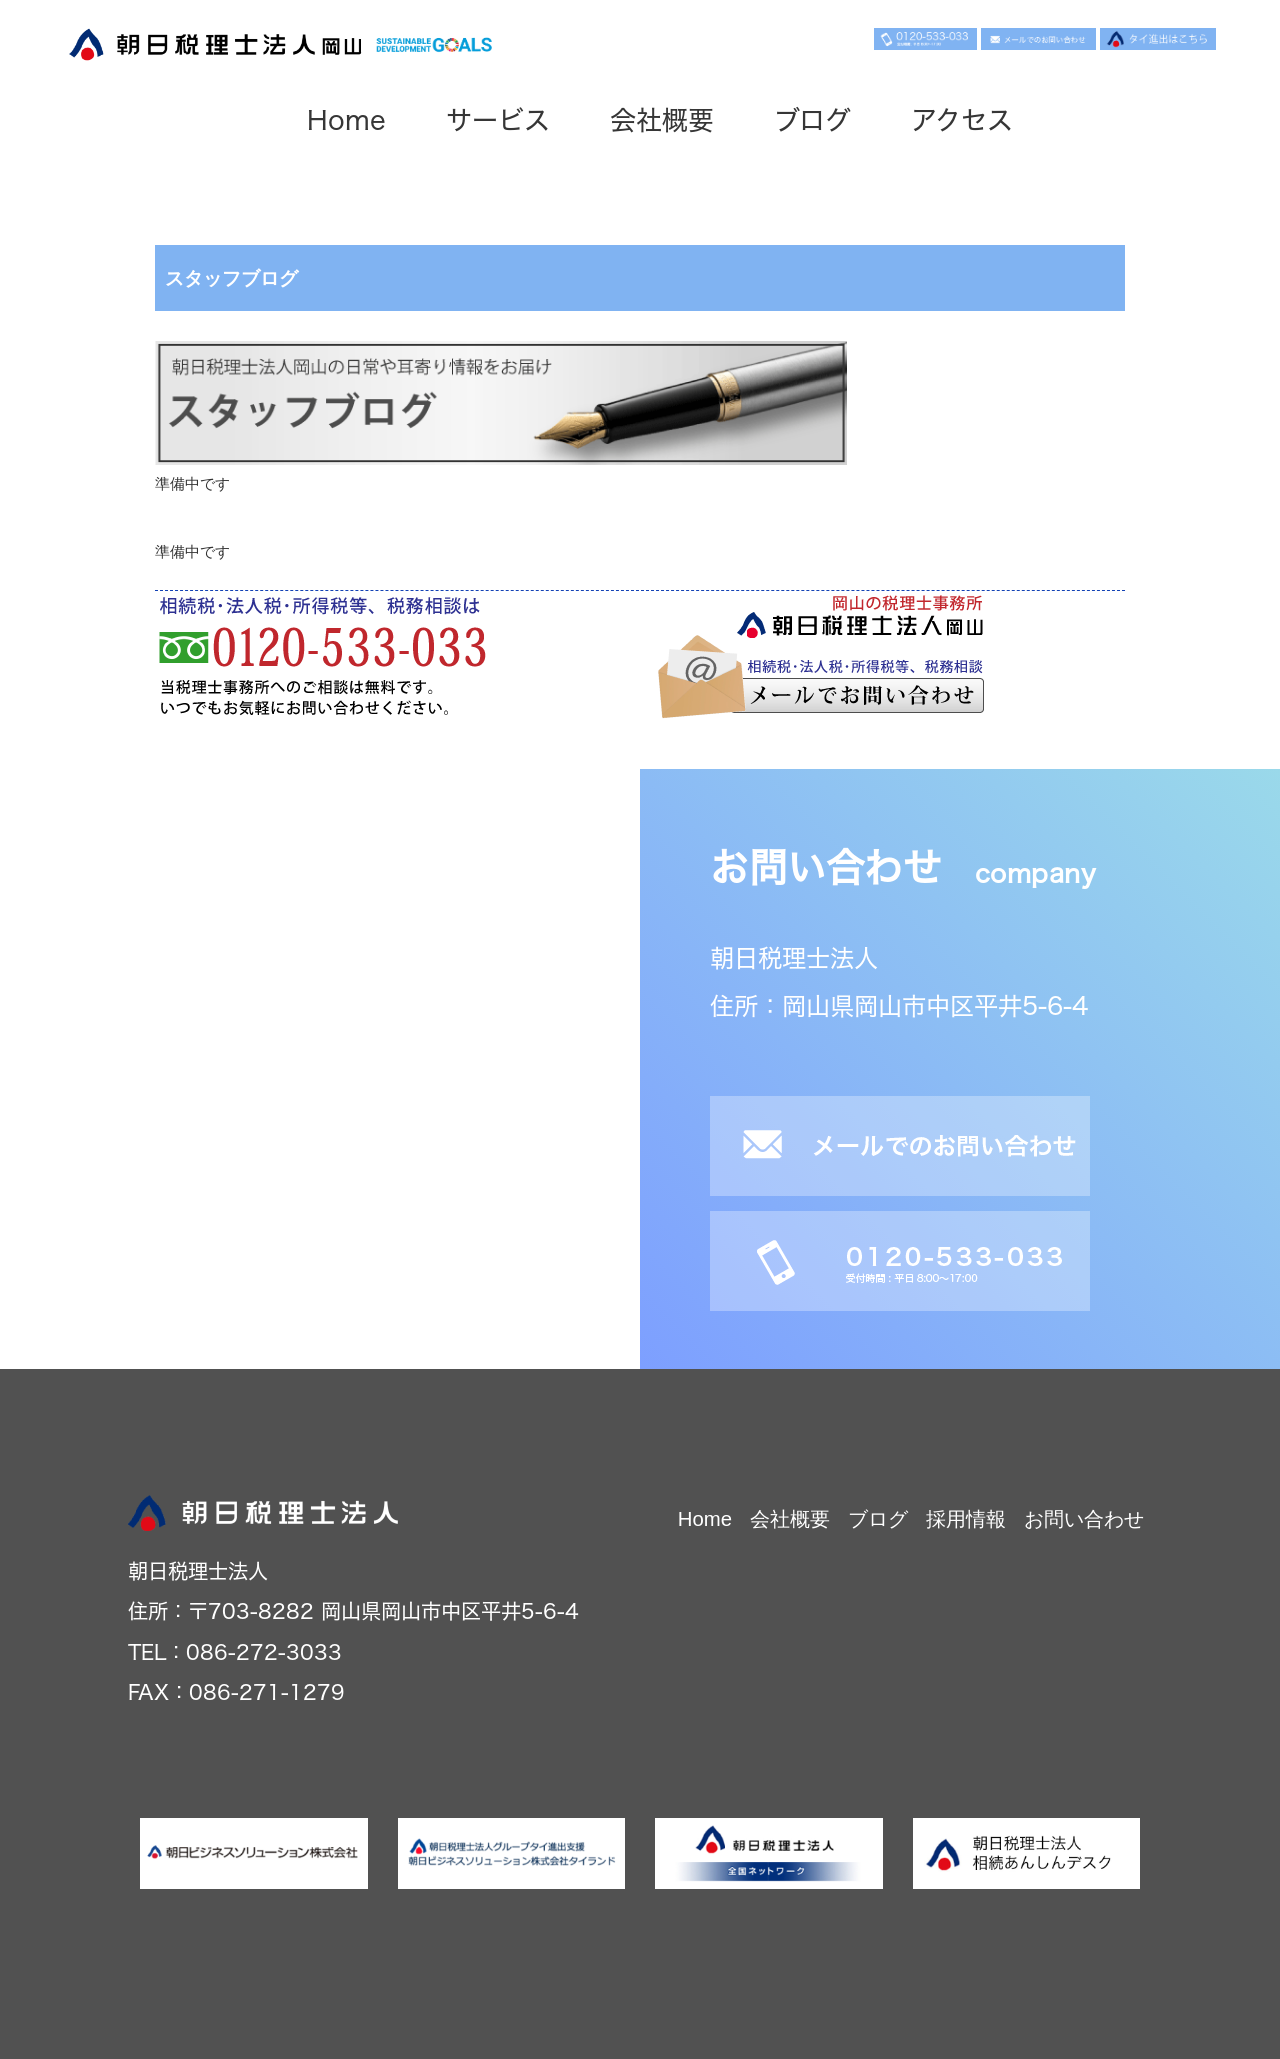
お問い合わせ (1084, 1519)
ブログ (812, 120)
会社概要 (662, 120)
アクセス (962, 120)
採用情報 (966, 1519)
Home (346, 120)
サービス (498, 120)
